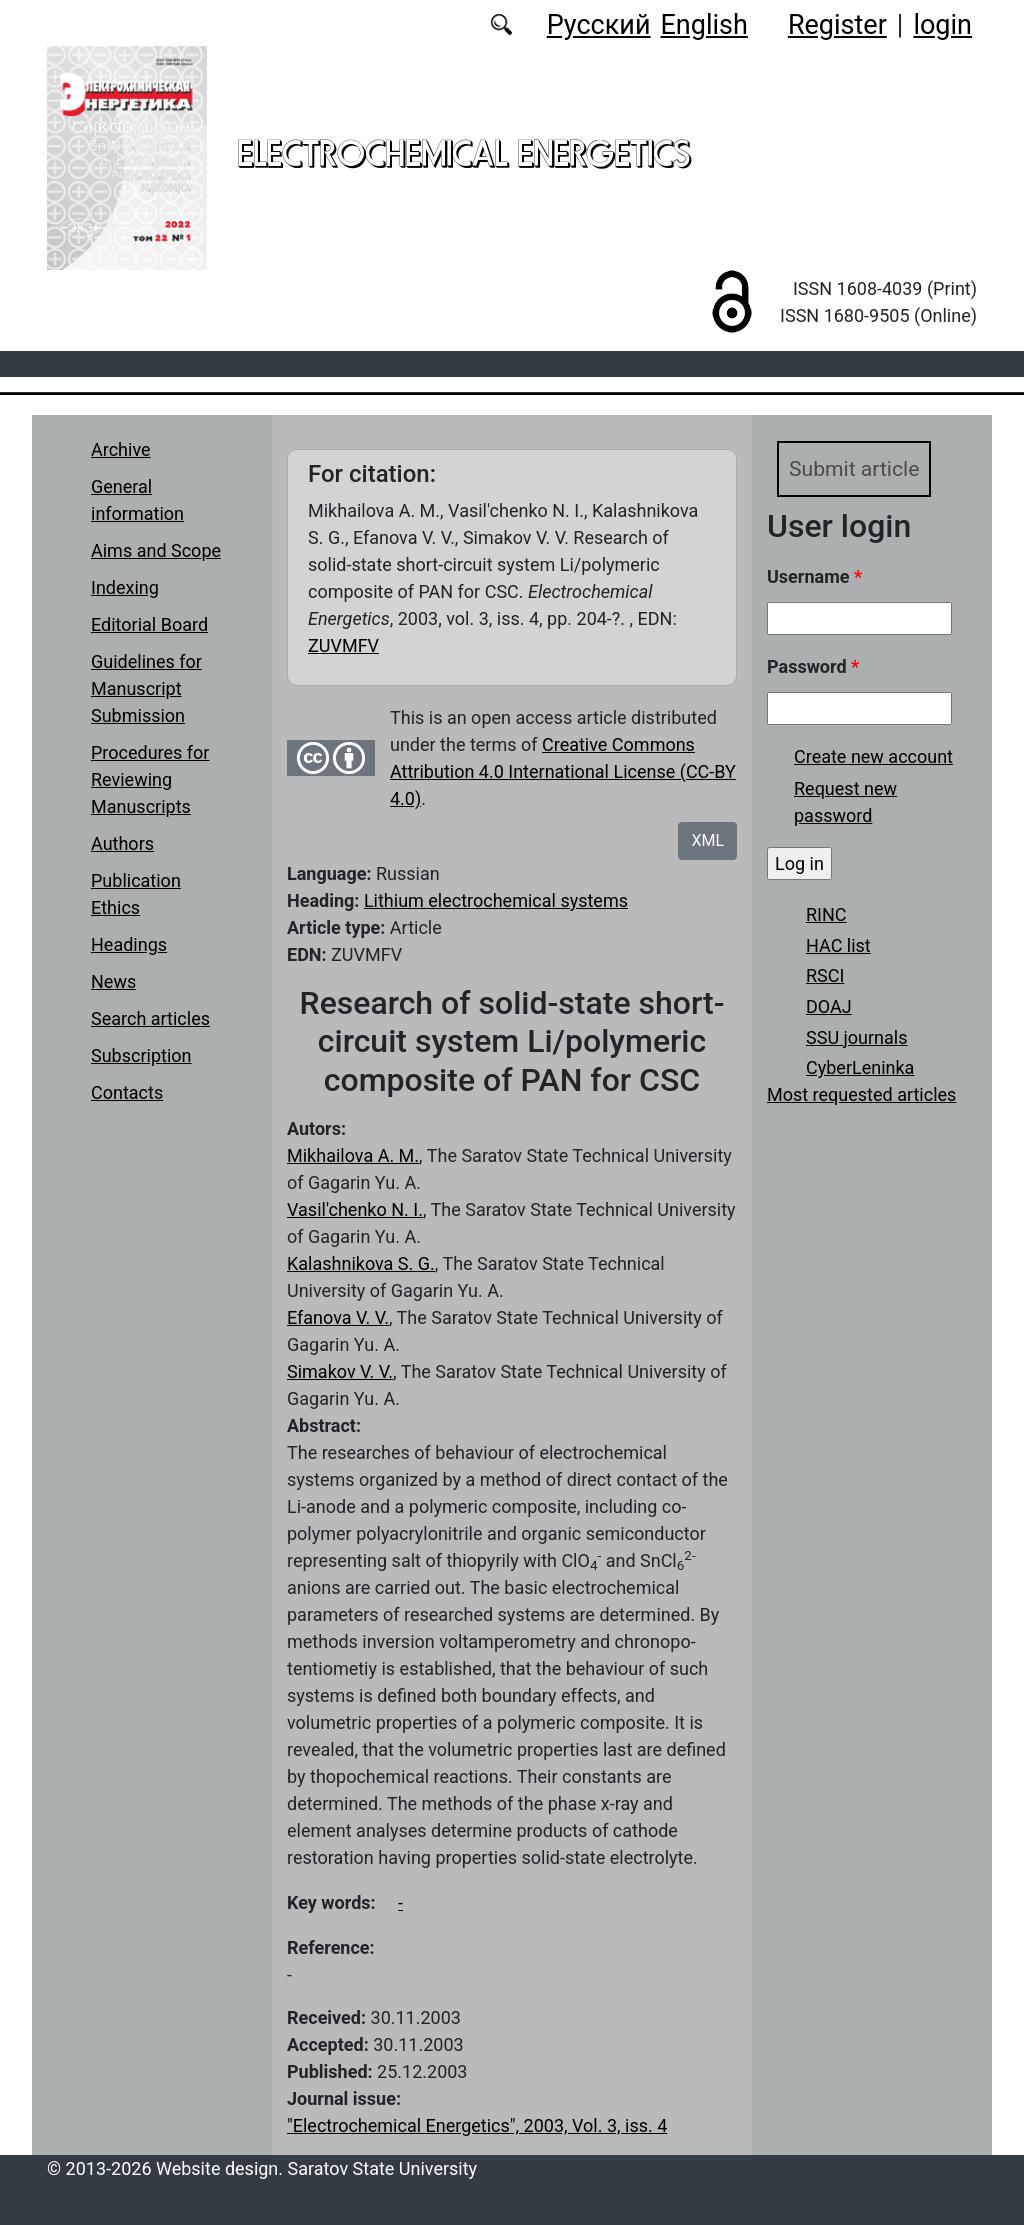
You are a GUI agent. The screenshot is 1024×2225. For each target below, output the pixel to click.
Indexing (125, 587)
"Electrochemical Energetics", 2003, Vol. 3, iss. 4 (477, 2125)
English (704, 25)
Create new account (873, 757)
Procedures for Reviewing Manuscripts (150, 779)
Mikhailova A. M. (353, 1155)
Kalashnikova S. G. (361, 1263)
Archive (121, 449)
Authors (122, 843)
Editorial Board (149, 624)
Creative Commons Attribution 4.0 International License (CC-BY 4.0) (563, 771)
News (113, 981)
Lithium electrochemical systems (496, 900)
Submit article (855, 468)
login (942, 25)
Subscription (141, 1055)
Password (813, 667)
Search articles (150, 1018)
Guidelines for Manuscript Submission (146, 688)
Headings (129, 944)
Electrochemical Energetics (463, 153)
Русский (599, 25)
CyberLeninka (860, 1068)
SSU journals (857, 1037)
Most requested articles (861, 1095)
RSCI (825, 976)
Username (814, 577)
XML (707, 840)
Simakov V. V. (340, 1371)
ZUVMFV (343, 645)
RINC (826, 915)
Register (837, 25)
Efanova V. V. (338, 1317)
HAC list (838, 946)
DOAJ (829, 1007)
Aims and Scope (156, 550)
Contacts (127, 1092)
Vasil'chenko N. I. (355, 1209)
